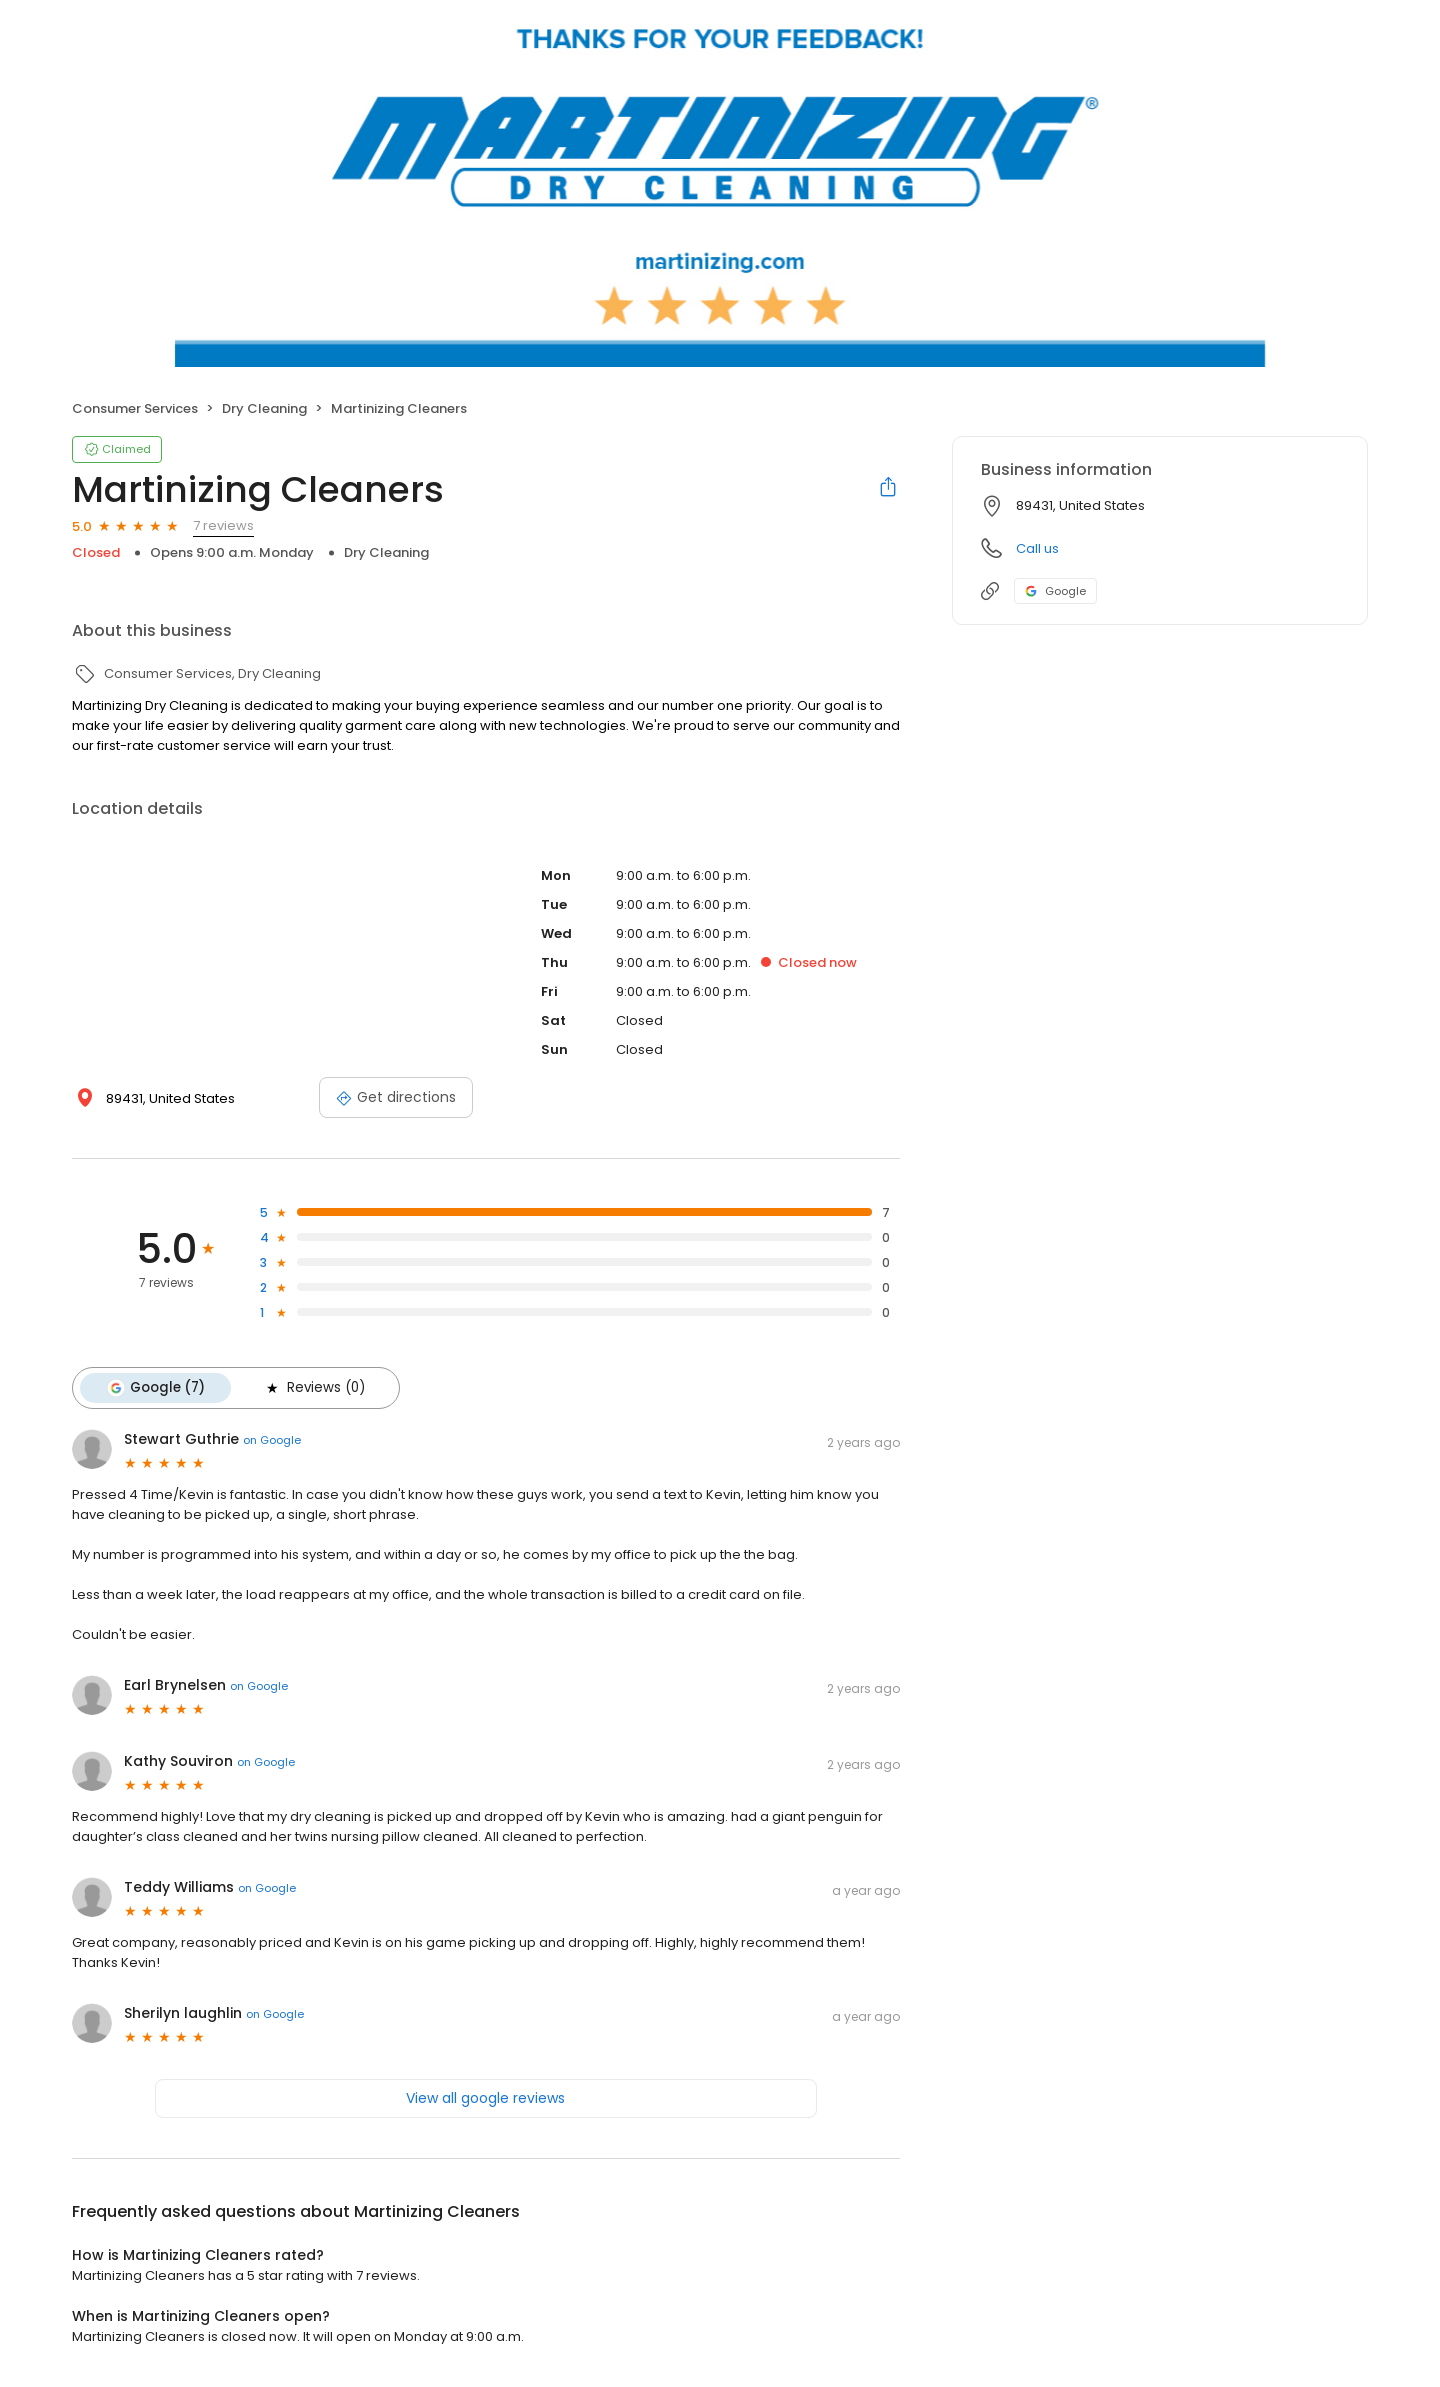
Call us (1037, 548)
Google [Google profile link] (1055, 591)
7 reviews (223, 525)
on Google (272, 1440)
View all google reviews (485, 2098)
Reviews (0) (314, 1388)
